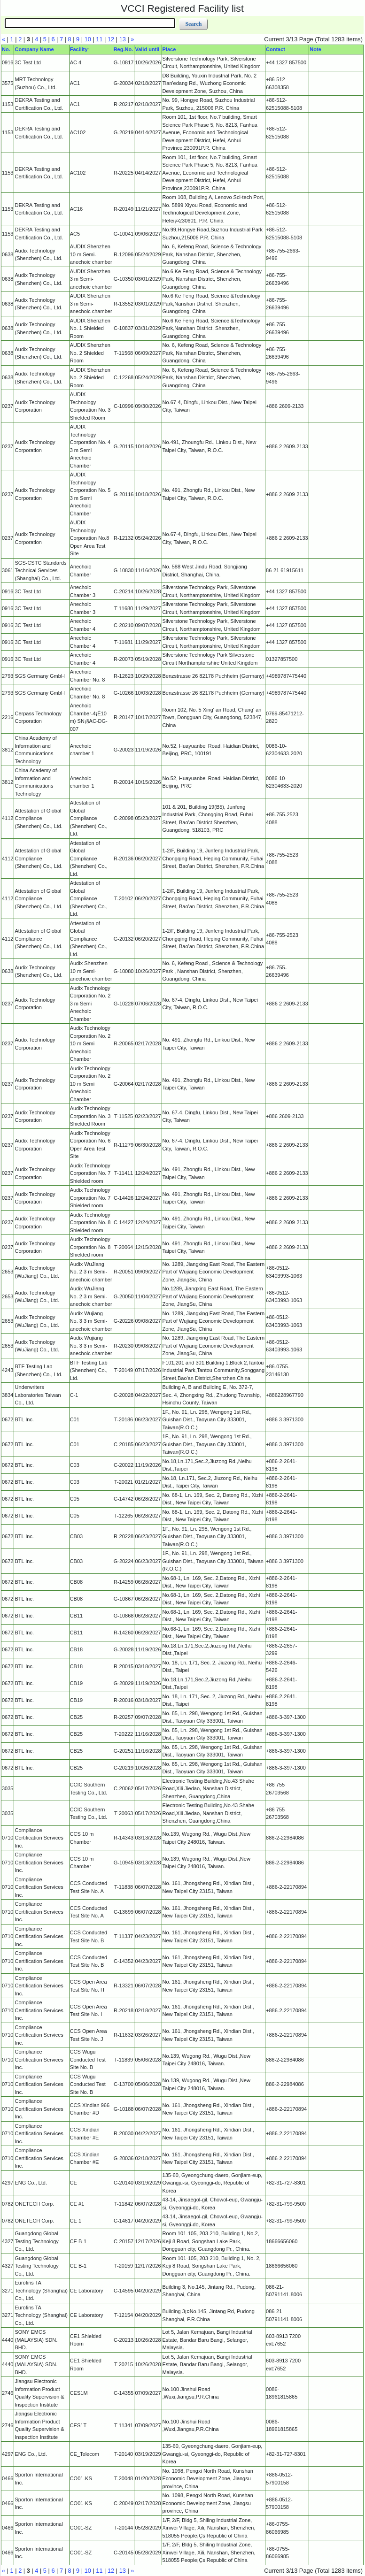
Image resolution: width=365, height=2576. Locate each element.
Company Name (34, 49)
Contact (275, 49)
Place (169, 49)
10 (88, 39)
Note (315, 49)
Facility (79, 49)
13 (122, 39)
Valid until (147, 49)
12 (111, 39)
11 (99, 39)
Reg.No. (123, 49)
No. (6, 49)
